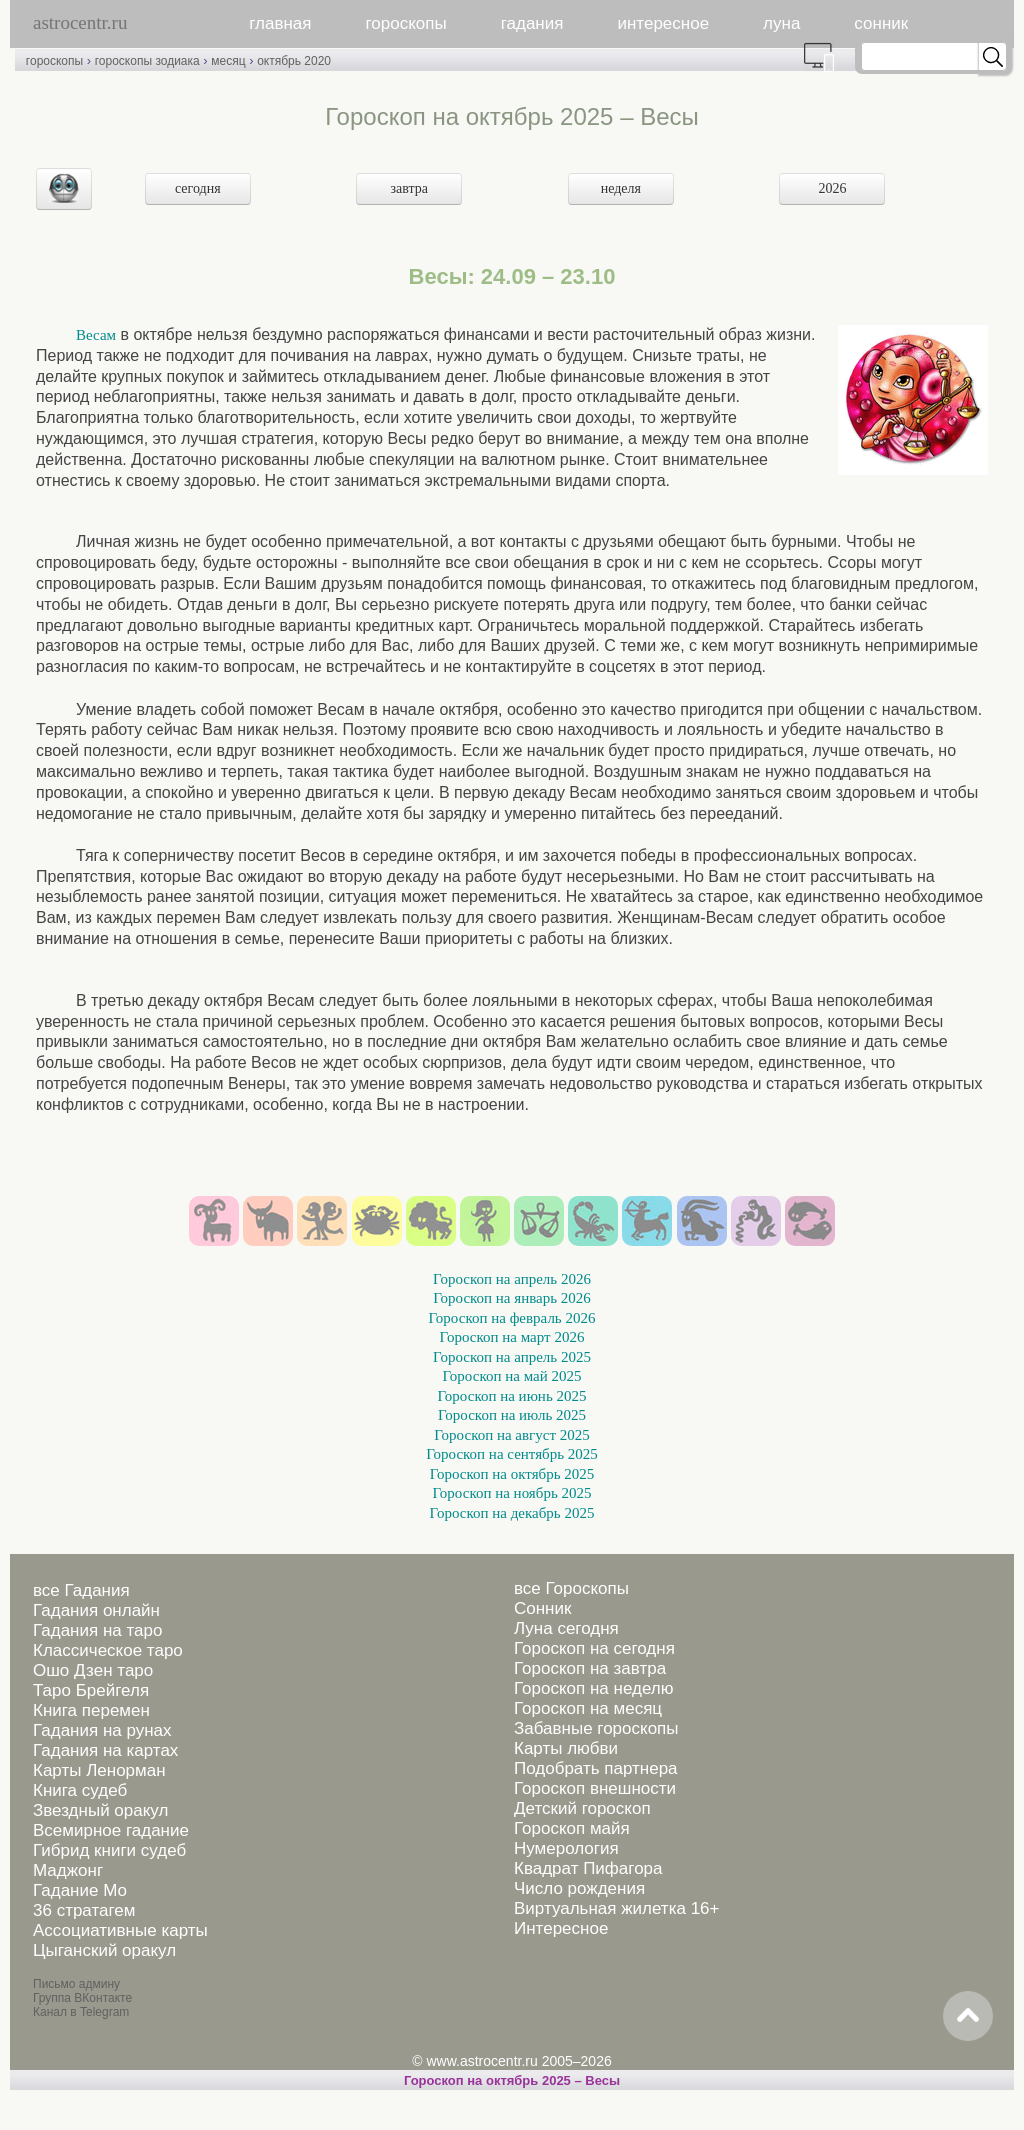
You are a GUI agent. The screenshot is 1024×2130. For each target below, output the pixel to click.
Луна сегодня (566, 1628)
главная (280, 23)
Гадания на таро (97, 1630)
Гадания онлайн (96, 1610)
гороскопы (406, 23)
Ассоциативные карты (120, 1930)
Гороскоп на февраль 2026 (512, 1318)
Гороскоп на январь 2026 (512, 1298)
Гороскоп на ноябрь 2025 (512, 1493)
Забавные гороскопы (596, 1728)
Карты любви (566, 1748)
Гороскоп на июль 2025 (512, 1415)
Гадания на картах (105, 1750)
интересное (663, 23)
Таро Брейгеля (91, 1690)
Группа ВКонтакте (82, 1998)
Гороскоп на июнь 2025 (512, 1396)
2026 (832, 188)
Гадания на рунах (102, 1730)
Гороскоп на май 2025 (512, 1376)
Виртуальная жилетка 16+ (617, 1908)
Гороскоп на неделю (593, 1688)
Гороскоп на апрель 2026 (512, 1279)
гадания (532, 23)
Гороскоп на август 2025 (511, 1435)
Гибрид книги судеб (109, 1850)
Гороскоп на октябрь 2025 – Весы (512, 2080)
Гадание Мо (80, 1890)
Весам (96, 335)
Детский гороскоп (582, 1808)
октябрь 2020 (294, 61)
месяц (228, 61)
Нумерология (566, 1848)
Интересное (561, 1928)
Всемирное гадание (111, 1830)
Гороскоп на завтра (590, 1668)
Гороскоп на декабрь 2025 (512, 1513)
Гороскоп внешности (595, 1788)
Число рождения (579, 1888)
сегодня (198, 188)
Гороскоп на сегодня (594, 1648)
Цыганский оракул (104, 1950)
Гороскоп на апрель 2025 (512, 1357)
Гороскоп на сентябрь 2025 (512, 1454)
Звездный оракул (100, 1810)
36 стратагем (84, 1910)
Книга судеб (80, 1790)
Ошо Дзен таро (93, 1670)
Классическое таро (108, 1650)
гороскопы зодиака (147, 61)
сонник (881, 23)
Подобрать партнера (596, 1768)
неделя (621, 188)
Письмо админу (76, 1984)
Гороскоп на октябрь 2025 (512, 1474)
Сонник (542, 1608)
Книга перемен (91, 1710)
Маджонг (68, 1870)
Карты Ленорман (99, 1770)
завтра (410, 188)
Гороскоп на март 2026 (512, 1337)
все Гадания (81, 1590)
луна (781, 23)
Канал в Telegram (81, 2012)
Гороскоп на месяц (588, 1708)
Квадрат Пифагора (588, 1868)
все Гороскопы (571, 1588)
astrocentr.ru (80, 22)
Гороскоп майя (572, 1828)
